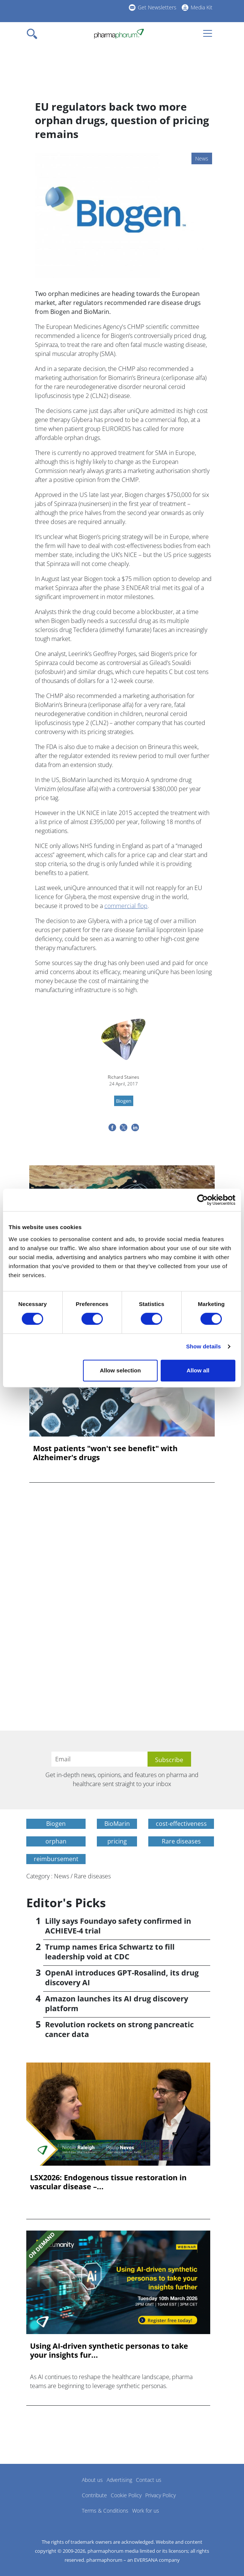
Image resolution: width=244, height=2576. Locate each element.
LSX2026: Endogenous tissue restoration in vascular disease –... (108, 2182)
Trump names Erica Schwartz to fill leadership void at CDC (110, 1952)
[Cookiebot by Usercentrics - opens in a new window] (202, 1199)
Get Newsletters (157, 7)
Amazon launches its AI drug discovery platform (116, 2003)
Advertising (119, 2479)
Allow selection (120, 1370)
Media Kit (201, 7)
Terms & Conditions (105, 2510)
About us (92, 2479)
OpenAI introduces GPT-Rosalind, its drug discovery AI (122, 1978)
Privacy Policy (160, 2495)
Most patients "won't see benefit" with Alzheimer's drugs (105, 1453)
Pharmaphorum (47, 2491)
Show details (203, 1346)
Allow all (198, 1370)
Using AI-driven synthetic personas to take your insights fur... (109, 2351)
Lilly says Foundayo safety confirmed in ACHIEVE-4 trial (118, 1926)
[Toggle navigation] (34, 34)
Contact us (148, 2479)
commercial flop (126, 906)
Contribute (94, 2495)
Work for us (145, 2510)
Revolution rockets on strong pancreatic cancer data (119, 2029)
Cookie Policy (126, 2495)
